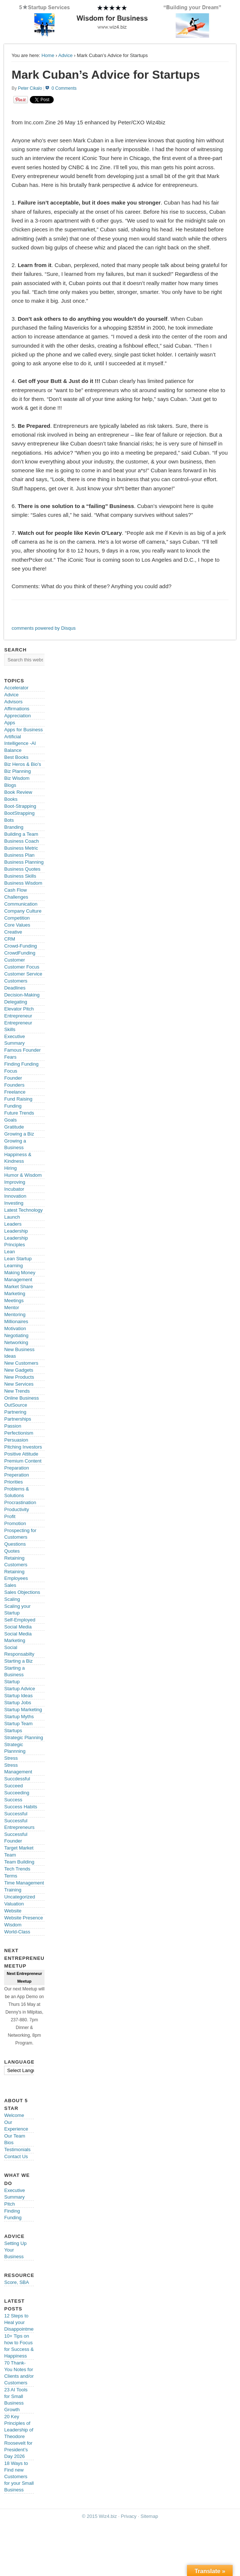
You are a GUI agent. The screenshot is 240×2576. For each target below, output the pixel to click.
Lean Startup (17, 1258)
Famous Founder (22, 1050)
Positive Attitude (21, 1454)
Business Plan (19, 855)
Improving (14, 1182)
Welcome (14, 2115)
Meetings (14, 1300)
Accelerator (16, 687)
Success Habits (20, 1806)
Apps (9, 722)
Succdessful (17, 1778)
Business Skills (20, 876)
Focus (10, 1071)
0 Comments (64, 88)
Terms (10, 1876)
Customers (15, 981)
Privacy (129, 2516)
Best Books (16, 757)
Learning (13, 1265)
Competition (16, 918)
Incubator (14, 1189)
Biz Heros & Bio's (22, 764)
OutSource (15, 1405)
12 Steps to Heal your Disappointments (22, 2322)
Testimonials (17, 2149)
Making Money (19, 1272)
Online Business (21, 1398)
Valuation (14, 1904)
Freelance (14, 1092)
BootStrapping (19, 813)
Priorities (13, 1482)
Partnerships (17, 1419)
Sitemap (149, 2516)
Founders (14, 1085)
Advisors (13, 701)
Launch (12, 1217)
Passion (12, 1426)
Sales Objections (22, 1592)
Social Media (17, 1627)
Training (12, 1890)
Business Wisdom (23, 883)
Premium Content (22, 1461)
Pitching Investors (23, 1447)
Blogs (10, 785)
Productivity (16, 1509)
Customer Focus (21, 967)
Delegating (15, 1002)
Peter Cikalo (30, 88)
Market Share (18, 1286)
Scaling (12, 1599)
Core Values (17, 925)
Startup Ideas (18, 1695)
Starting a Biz (18, 1661)
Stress (11, 1758)
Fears (10, 1057)
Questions (15, 1544)
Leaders (12, 1224)
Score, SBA (16, 2282)
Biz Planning (17, 771)
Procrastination (20, 1502)
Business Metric (21, 848)
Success (13, 1799)
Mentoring (14, 1314)
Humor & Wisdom (23, 1175)
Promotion (15, 1523)
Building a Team (21, 834)
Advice (65, 55)
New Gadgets (18, 1370)
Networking (16, 1342)
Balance (12, 750)
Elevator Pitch (18, 1009)
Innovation (15, 1196)
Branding (13, 827)
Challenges (16, 897)
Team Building (19, 1862)
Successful (15, 1813)
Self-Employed (19, 1620)
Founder (13, 1078)
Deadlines (14, 988)
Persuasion (16, 1440)
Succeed (13, 1785)
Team (10, 1855)
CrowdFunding (19, 953)
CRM (9, 939)
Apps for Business (23, 729)
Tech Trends (17, 1869)
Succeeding (16, 1792)
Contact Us (16, 2156)
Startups (13, 1730)
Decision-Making (21, 995)
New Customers (21, 1363)
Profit (9, 1516)
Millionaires (16, 1321)
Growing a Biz (19, 1134)
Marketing (14, 1293)
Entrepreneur (18, 1016)
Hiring (10, 1168)
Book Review (18, 792)
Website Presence (23, 1918)
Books (10, 799)
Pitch (9, 2204)
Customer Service (23, 974)
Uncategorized (19, 1897)
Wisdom (12, 1924)
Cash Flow (15, 890)
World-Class (17, 1931)
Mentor (11, 1307)
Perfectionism (18, 1433)
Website (12, 1911)
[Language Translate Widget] (30, 2070)
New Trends (16, 1391)
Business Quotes (22, 869)
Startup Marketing (23, 1709)
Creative (13, 932)
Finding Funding (21, 1064)
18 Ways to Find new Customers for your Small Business (18, 2476)
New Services (18, 1384)
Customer (14, 960)
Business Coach (21, 841)
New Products (19, 1377)
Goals (10, 1120)
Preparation (16, 1468)
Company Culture (22, 911)
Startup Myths (18, 1716)
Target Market (18, 1848)
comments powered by (43, 628)
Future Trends (19, 1113)
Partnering (15, 1412)
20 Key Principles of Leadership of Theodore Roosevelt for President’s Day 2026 (18, 2436)
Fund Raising (18, 1099)
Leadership (16, 1231)
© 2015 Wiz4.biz (99, 2516)
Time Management (24, 1883)
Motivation (15, 1328)
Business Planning (23, 862)
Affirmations (16, 708)
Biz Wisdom (16, 778)
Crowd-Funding (20, 946)
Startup (12, 1681)
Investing (13, 1203)
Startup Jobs (17, 1702)
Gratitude (14, 1127)
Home (48, 55)
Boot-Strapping (20, 806)
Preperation (16, 1475)
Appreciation (17, 715)
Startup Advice (19, 1688)
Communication (20, 904)
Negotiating (16, 1335)
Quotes (12, 1551)
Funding (12, 1106)
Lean (9, 1251)
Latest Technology (23, 1210)
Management (18, 1279)
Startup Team (18, 1723)
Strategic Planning (23, 1737)
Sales (10, 1585)
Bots (9, 820)
